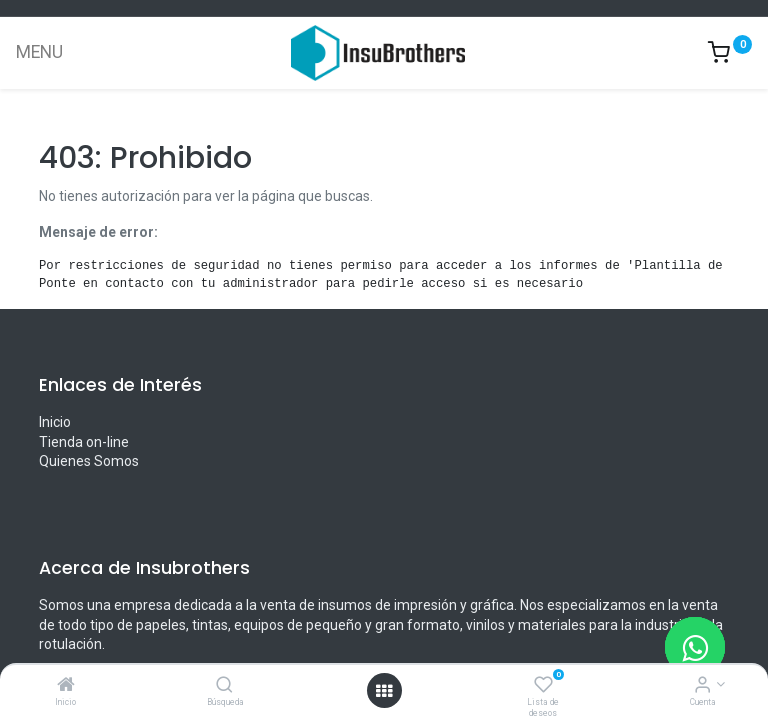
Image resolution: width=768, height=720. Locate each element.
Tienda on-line (84, 442)
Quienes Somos (89, 461)
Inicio (55, 422)
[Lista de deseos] (543, 686)
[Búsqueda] (224, 686)
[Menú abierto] (384, 691)
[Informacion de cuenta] (702, 686)
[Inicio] (66, 686)
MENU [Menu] (39, 52)
